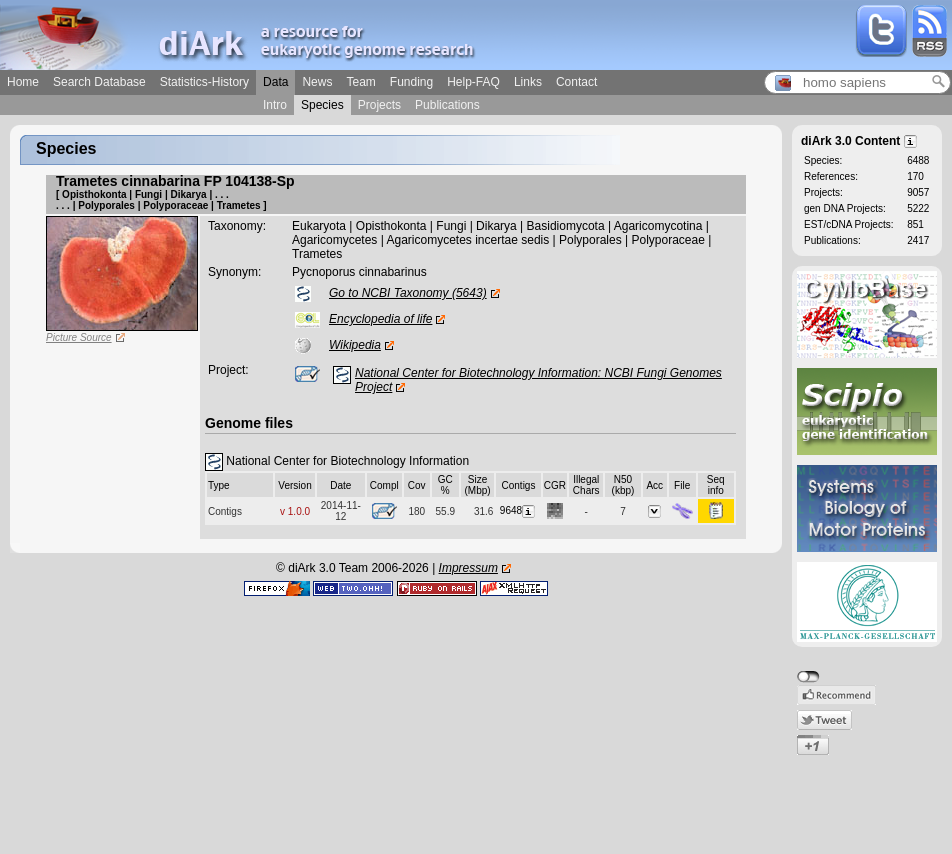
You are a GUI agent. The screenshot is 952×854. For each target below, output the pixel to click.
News (317, 82)
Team (360, 82)
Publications (447, 105)
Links (528, 82)
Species (322, 105)
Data (275, 82)
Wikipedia (355, 345)
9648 (518, 510)
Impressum (468, 568)
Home (23, 82)
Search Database (99, 82)
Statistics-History (204, 82)
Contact (576, 82)
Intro (275, 105)
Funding (411, 82)
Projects (379, 105)
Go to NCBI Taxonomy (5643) (408, 293)
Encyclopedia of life (380, 319)
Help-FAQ (473, 82)
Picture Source (79, 337)
